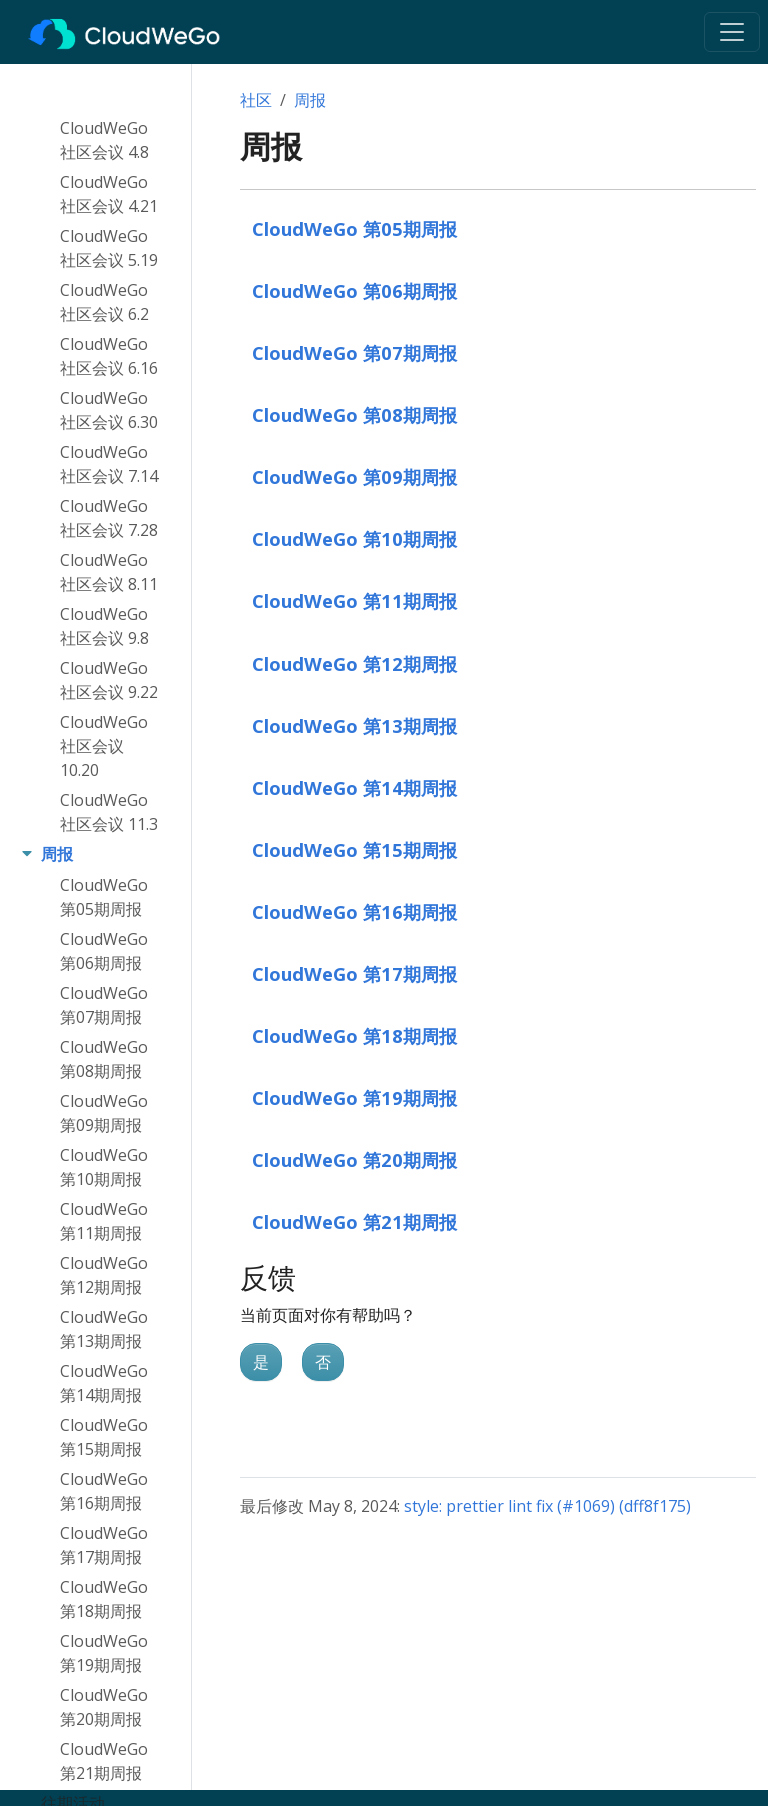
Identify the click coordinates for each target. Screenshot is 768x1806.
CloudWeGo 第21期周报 (354, 1221)
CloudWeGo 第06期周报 (354, 290)
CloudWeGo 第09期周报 (354, 476)
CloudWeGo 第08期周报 (354, 414)
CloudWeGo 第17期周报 (354, 973)
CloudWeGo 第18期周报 (354, 1035)
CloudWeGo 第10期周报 (354, 538)
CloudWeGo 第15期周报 (354, 849)
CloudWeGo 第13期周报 (354, 725)
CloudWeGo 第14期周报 (354, 787)
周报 (310, 100)
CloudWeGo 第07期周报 (354, 352)
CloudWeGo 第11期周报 (354, 600)
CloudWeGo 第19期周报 (354, 1097)
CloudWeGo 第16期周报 (354, 911)
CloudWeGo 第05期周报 (354, 228)
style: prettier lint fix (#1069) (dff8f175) (547, 1506)
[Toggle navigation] (732, 32)
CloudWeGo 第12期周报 (354, 663)
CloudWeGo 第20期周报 (354, 1159)
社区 (256, 100)
